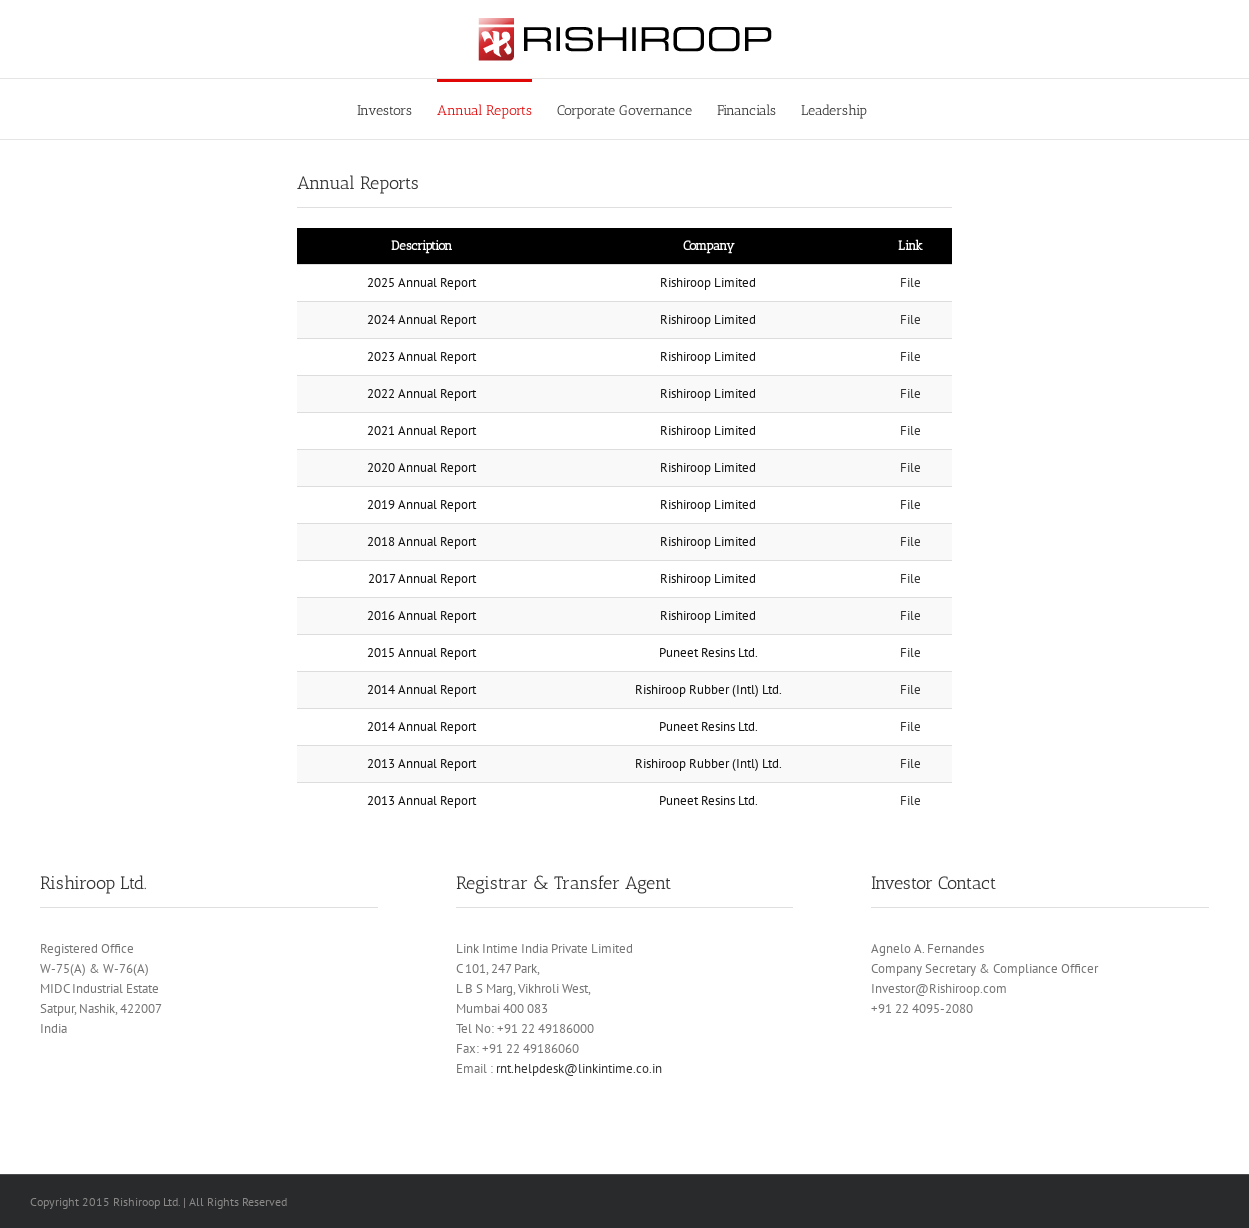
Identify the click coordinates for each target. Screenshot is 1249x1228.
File (910, 282)
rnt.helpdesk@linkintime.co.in (579, 1068)
